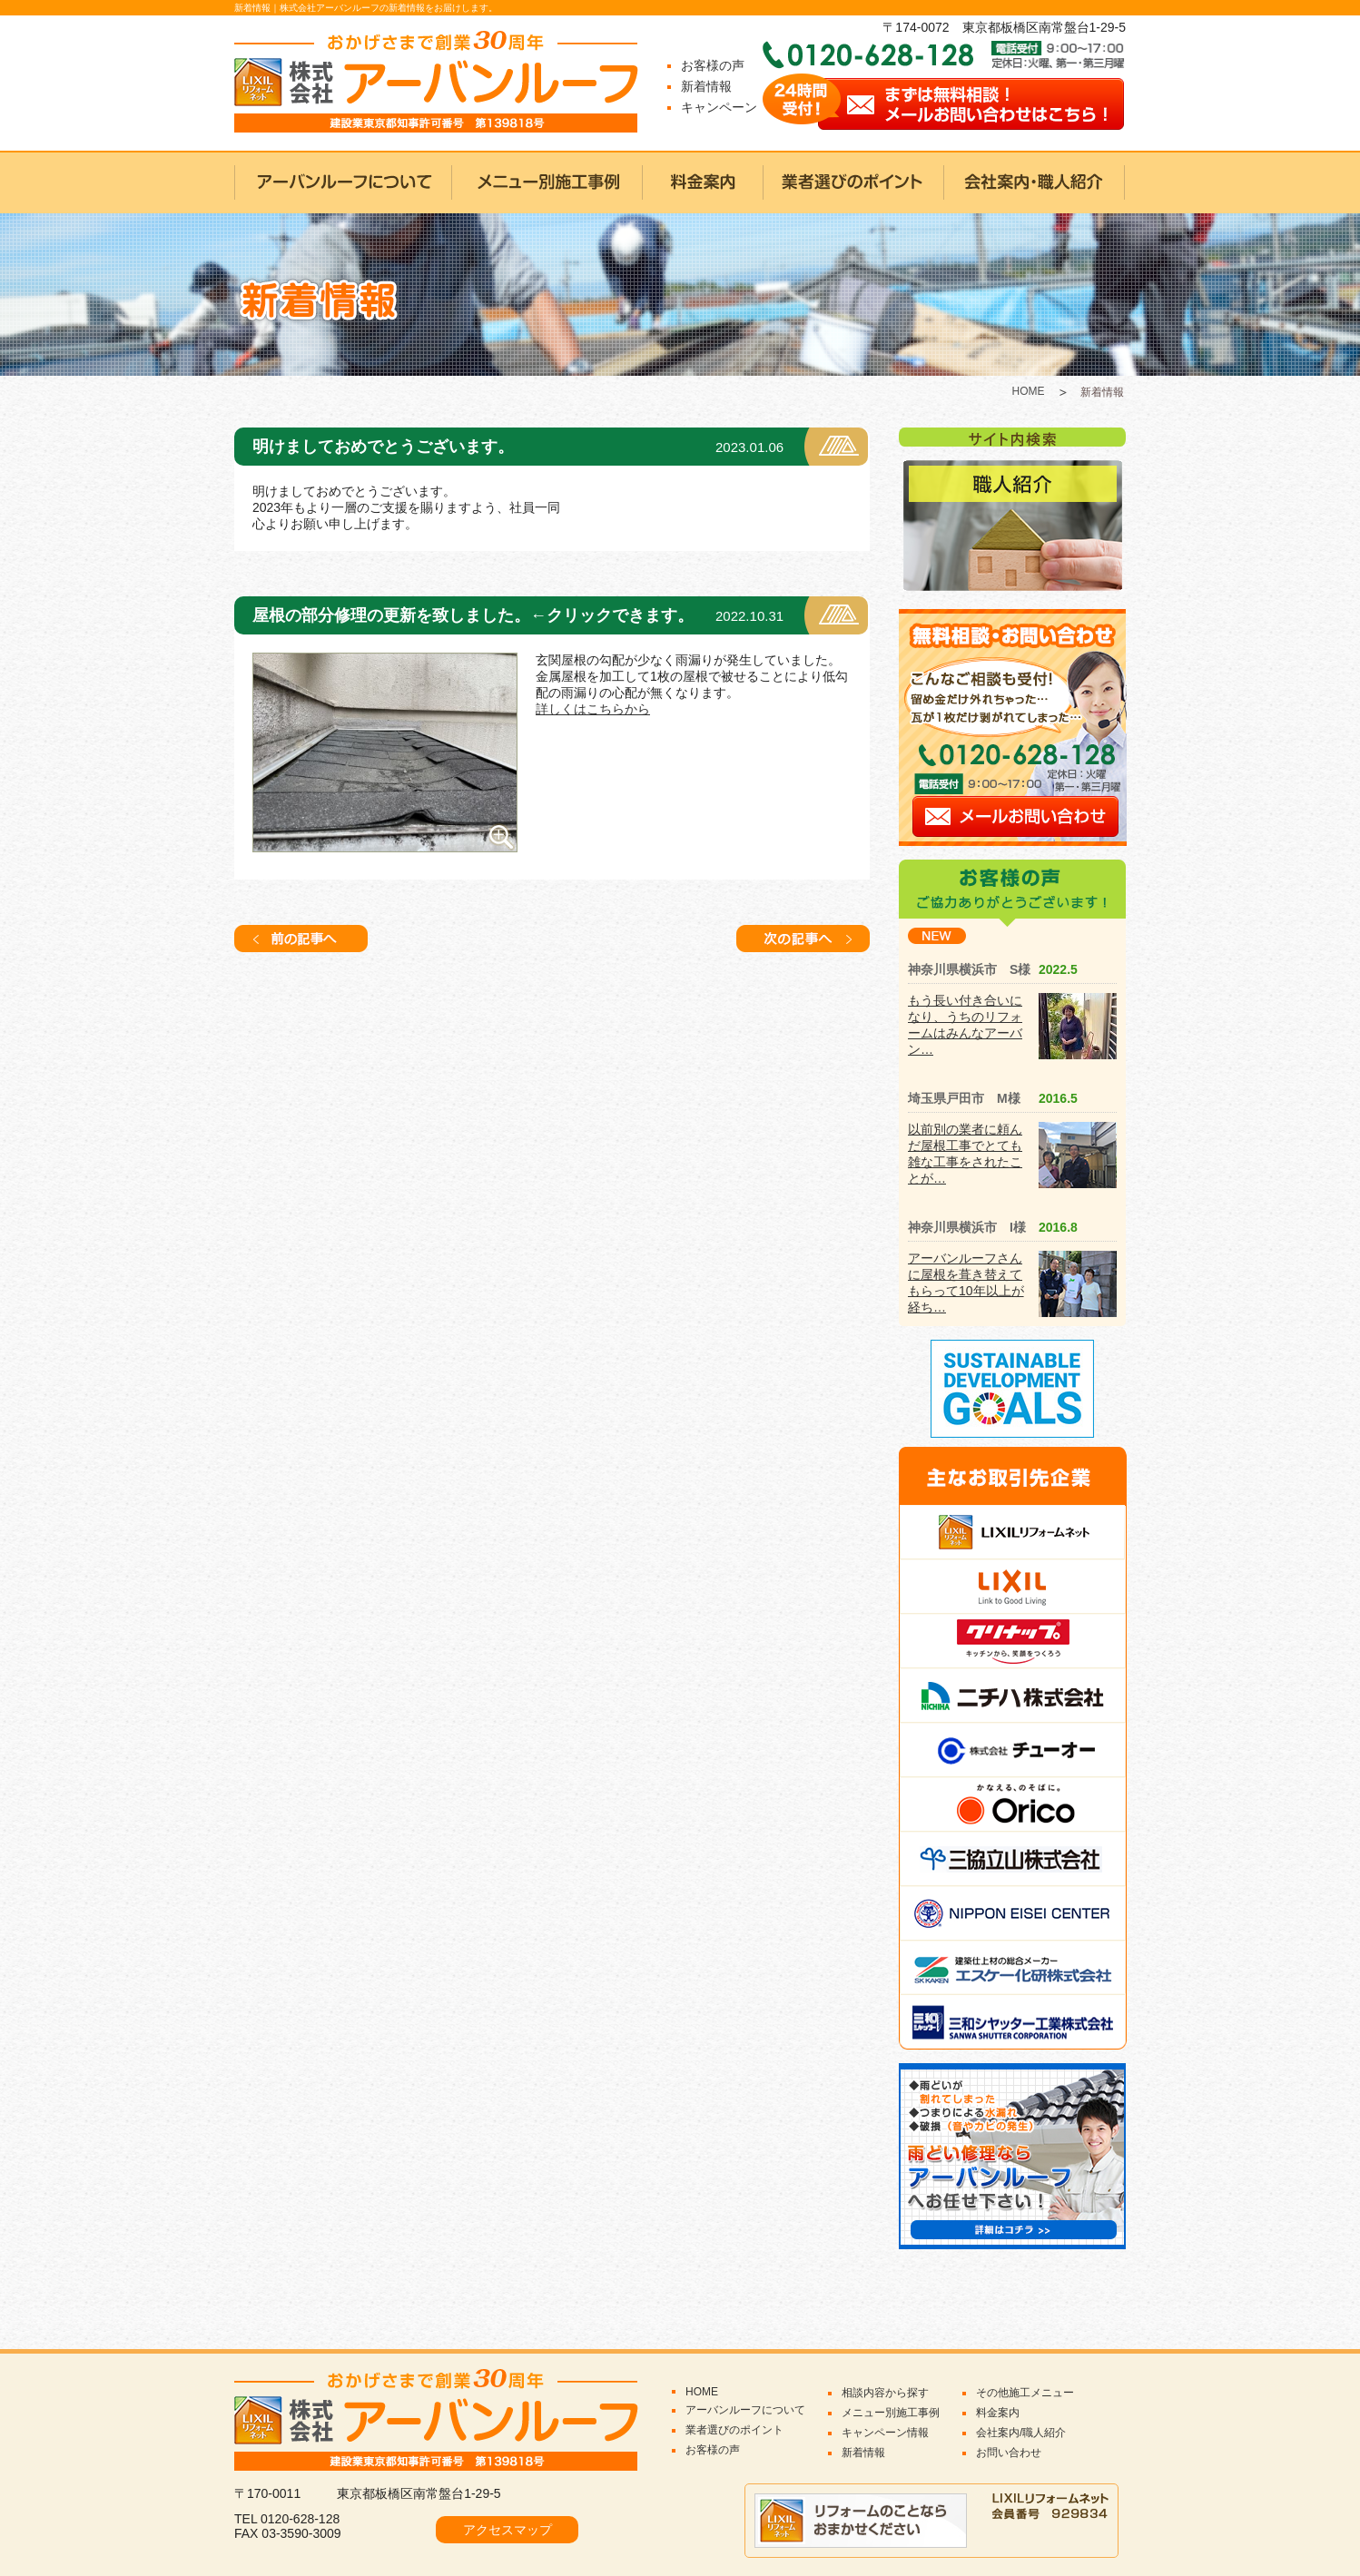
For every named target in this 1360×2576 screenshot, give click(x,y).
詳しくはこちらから (593, 709)
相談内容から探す (885, 2392)
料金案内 (998, 2412)
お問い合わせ (1008, 2452)
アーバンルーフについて (745, 2410)
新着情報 (706, 86)
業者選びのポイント (734, 2430)
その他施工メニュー (1025, 2392)
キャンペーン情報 (885, 2432)
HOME (1028, 391)
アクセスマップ (507, 2529)
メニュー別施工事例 (891, 2412)
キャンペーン (719, 107)
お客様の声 (712, 65)
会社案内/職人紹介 (1021, 2432)
